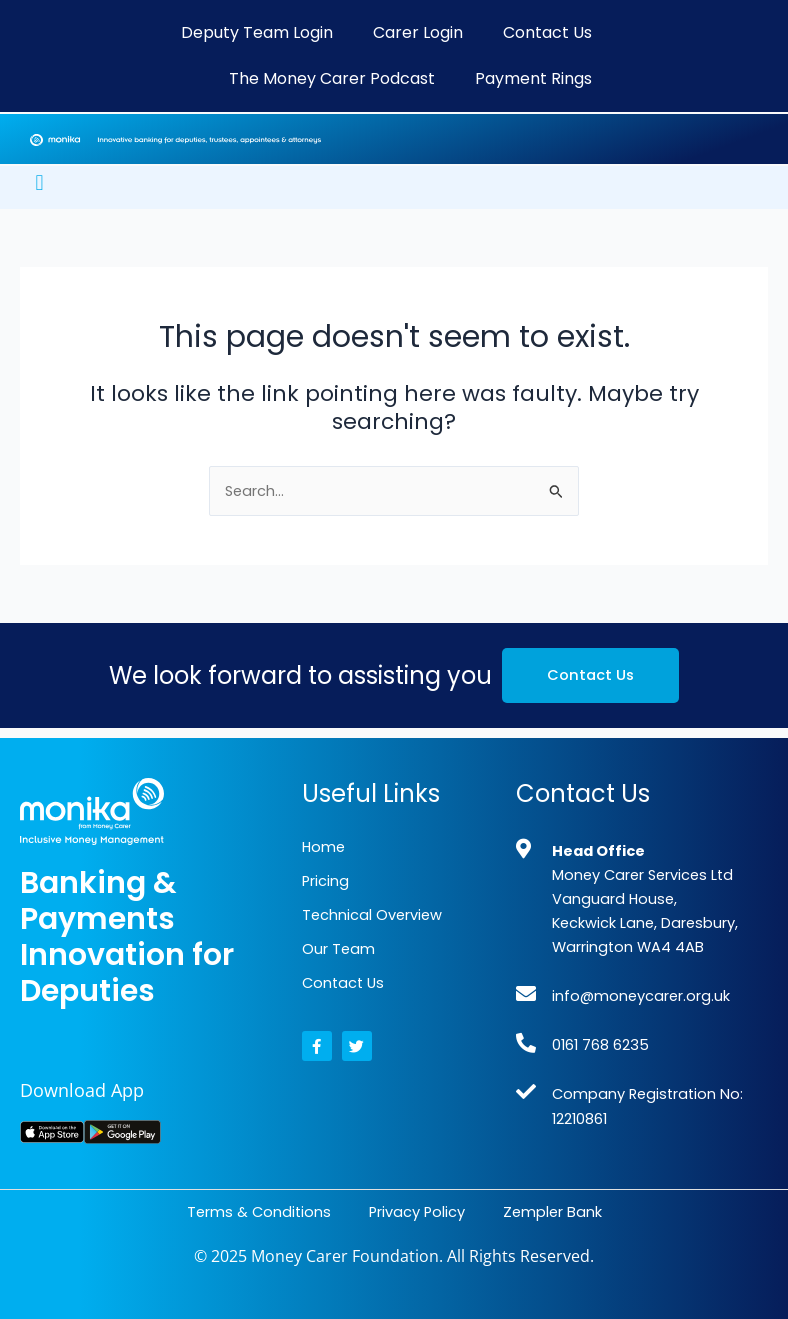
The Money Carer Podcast (332, 78)
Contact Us (547, 32)
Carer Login (418, 32)
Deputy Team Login (257, 32)
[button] (39, 182)
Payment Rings (533, 78)
